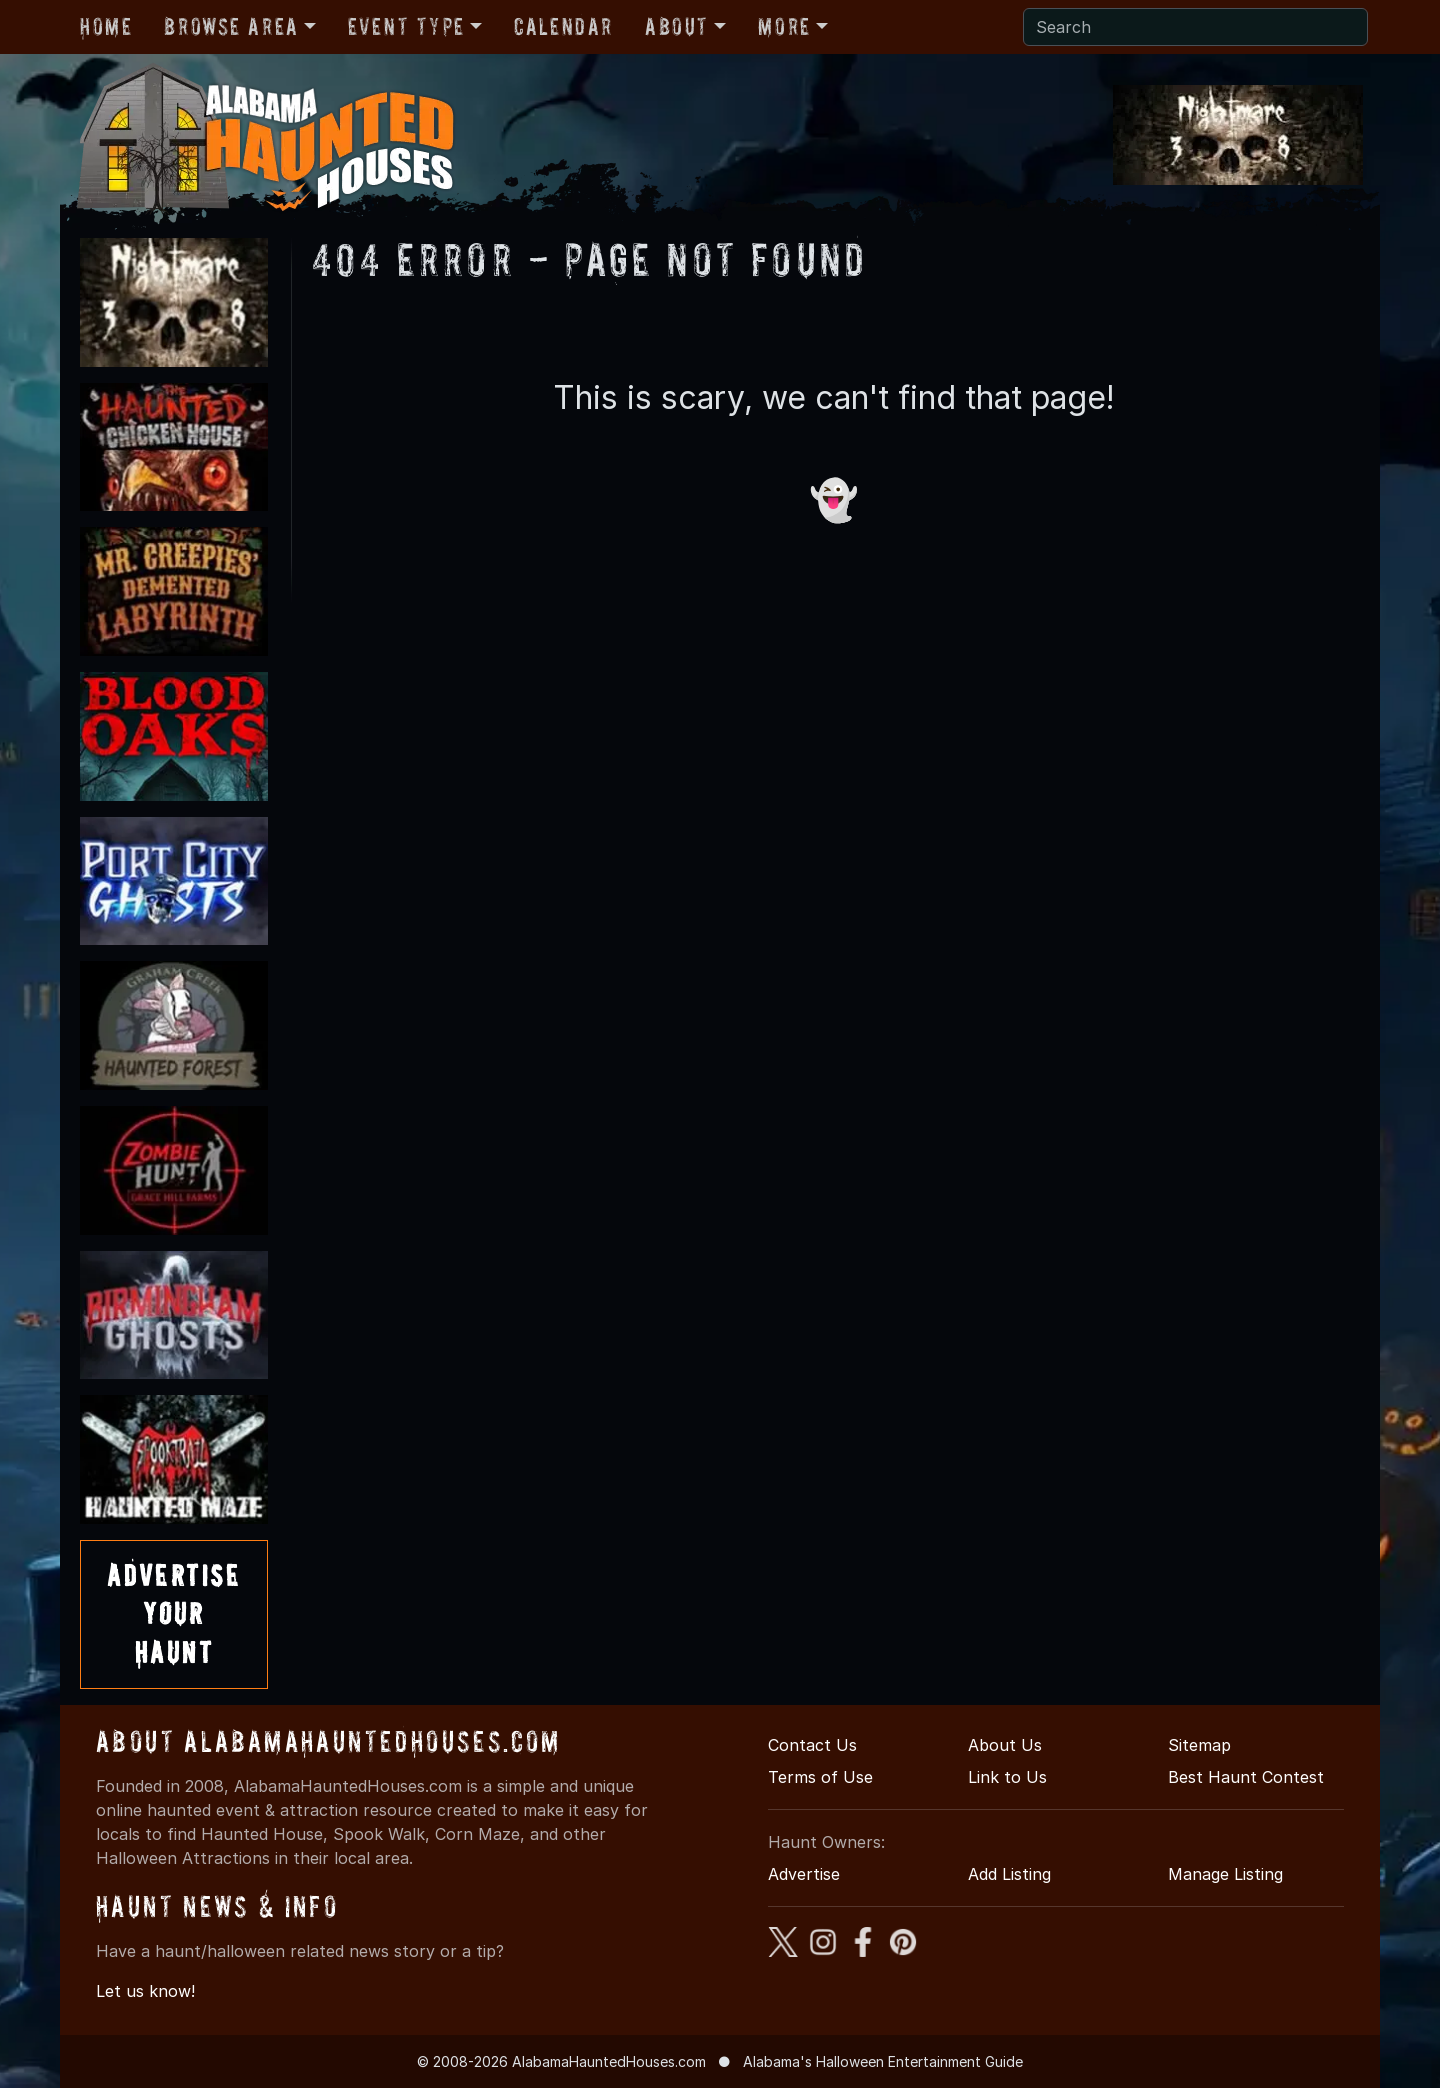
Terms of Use (820, 1777)
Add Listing (1009, 1874)
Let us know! (145, 1991)
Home (106, 26)
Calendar (563, 26)
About (677, 26)
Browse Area (231, 26)
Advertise (804, 1874)
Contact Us (812, 1745)
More (784, 26)
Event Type (406, 26)
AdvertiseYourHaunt (174, 1614)
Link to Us (1007, 1777)
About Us (1005, 1745)
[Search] (1195, 27)
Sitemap (1199, 1745)
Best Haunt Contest (1246, 1777)
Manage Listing (1225, 1874)
